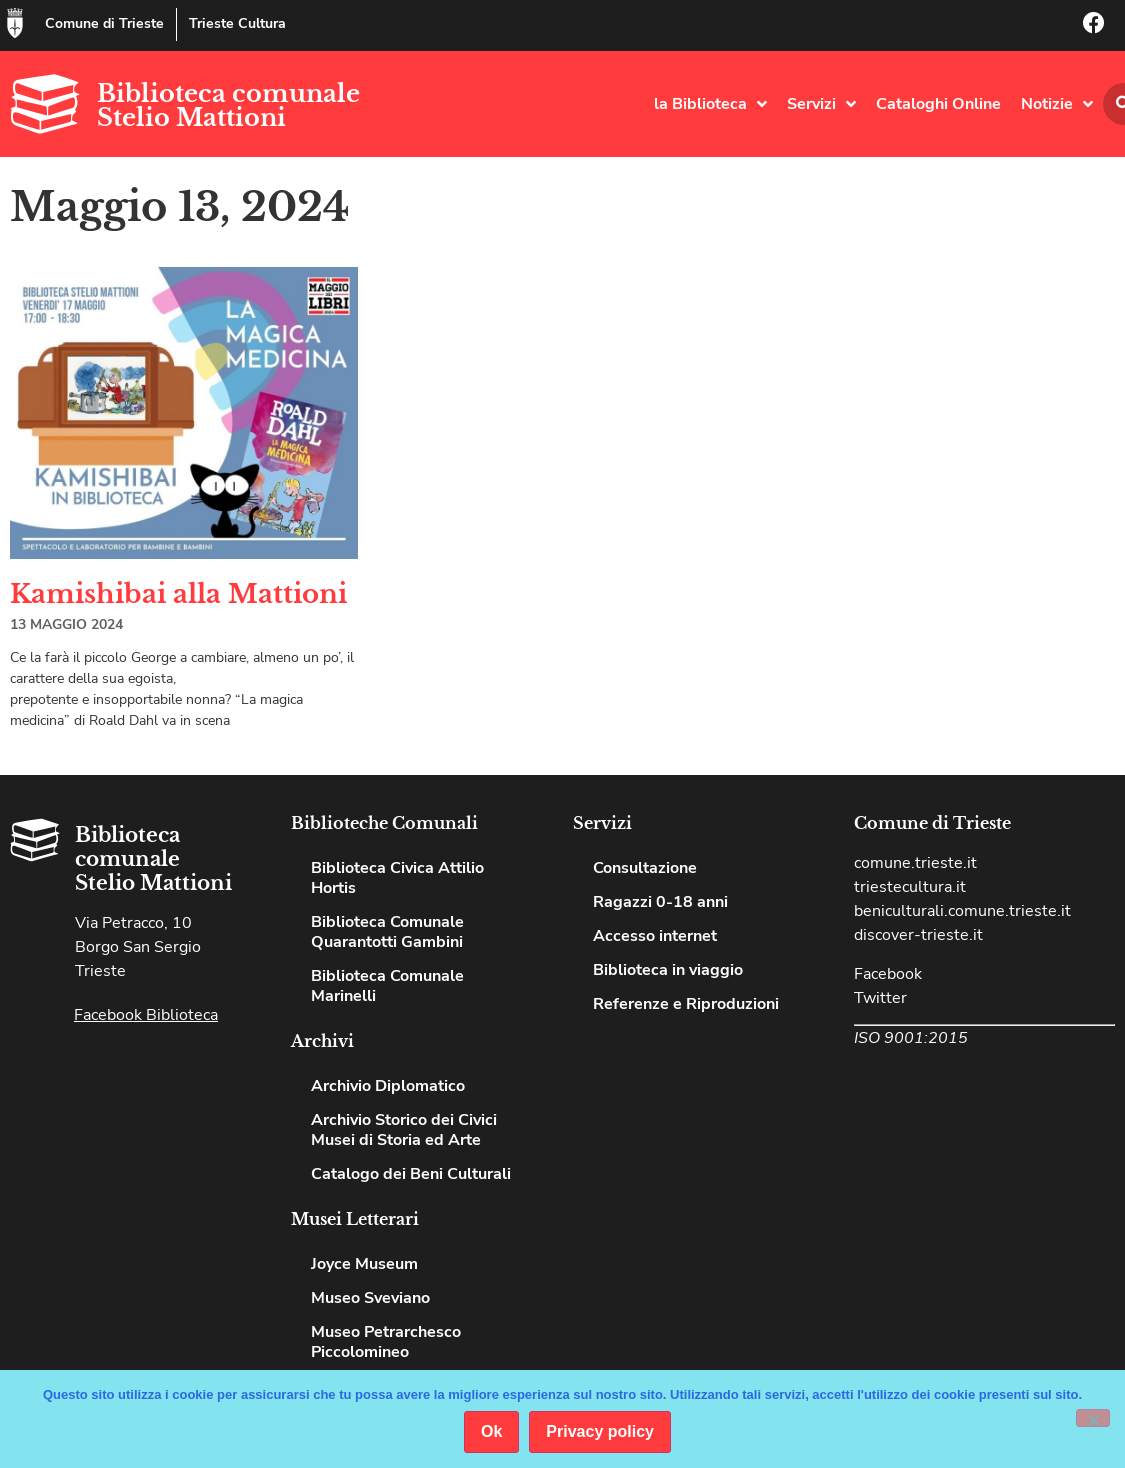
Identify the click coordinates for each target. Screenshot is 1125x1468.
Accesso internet (655, 936)
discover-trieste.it (918, 935)
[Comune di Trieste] (15, 23)
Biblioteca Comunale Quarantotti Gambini (387, 932)
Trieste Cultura (237, 23)
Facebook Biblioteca (146, 1015)
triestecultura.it (910, 887)
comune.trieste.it (915, 863)
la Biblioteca (710, 104)
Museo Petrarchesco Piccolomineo (386, 1342)
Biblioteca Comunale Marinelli (387, 986)
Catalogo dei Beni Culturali (411, 1174)
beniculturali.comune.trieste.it (962, 911)
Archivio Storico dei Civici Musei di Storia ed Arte (404, 1130)
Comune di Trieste (104, 23)
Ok (491, 1431)
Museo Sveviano (370, 1298)
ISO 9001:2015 (911, 1038)
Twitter (880, 998)
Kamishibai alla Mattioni (178, 594)
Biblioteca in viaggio (668, 970)
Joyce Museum (364, 1264)
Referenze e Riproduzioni (686, 1004)
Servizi (821, 104)
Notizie (1057, 104)
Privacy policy (600, 1431)
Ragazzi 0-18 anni (660, 902)
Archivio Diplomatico (388, 1086)
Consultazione (645, 868)
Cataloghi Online (938, 104)
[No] (1093, 1418)
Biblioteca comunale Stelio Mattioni (228, 105)
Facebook (888, 974)
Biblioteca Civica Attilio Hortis (397, 878)
